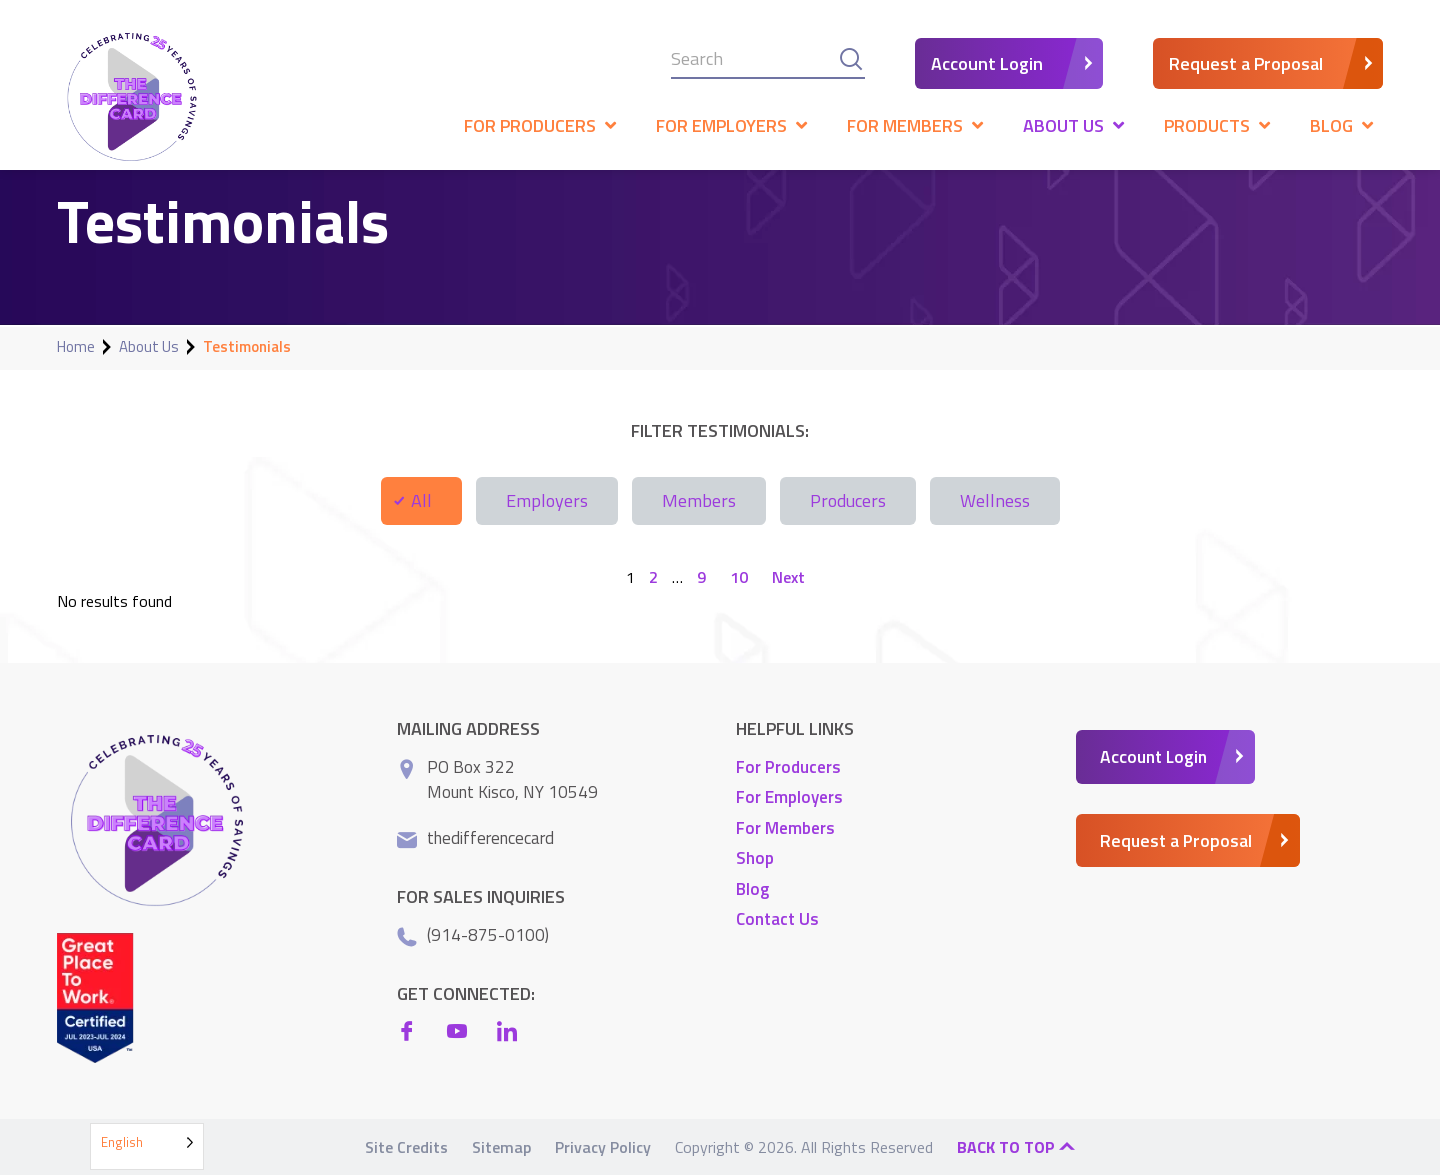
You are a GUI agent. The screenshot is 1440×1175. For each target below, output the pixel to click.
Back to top (1016, 1147)
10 (739, 577)
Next (788, 577)
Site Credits (406, 1147)
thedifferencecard (490, 837)
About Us (149, 347)
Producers (848, 500)
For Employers (789, 797)
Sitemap (501, 1147)
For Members (785, 827)
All (421, 500)
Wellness (995, 500)
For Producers (788, 766)
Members (699, 500)
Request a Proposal (1246, 63)
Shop (755, 858)
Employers (547, 500)
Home (76, 347)
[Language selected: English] (147, 1146)
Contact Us (777, 919)
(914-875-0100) (488, 934)
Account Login (987, 63)
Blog (752, 888)
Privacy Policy (603, 1147)
